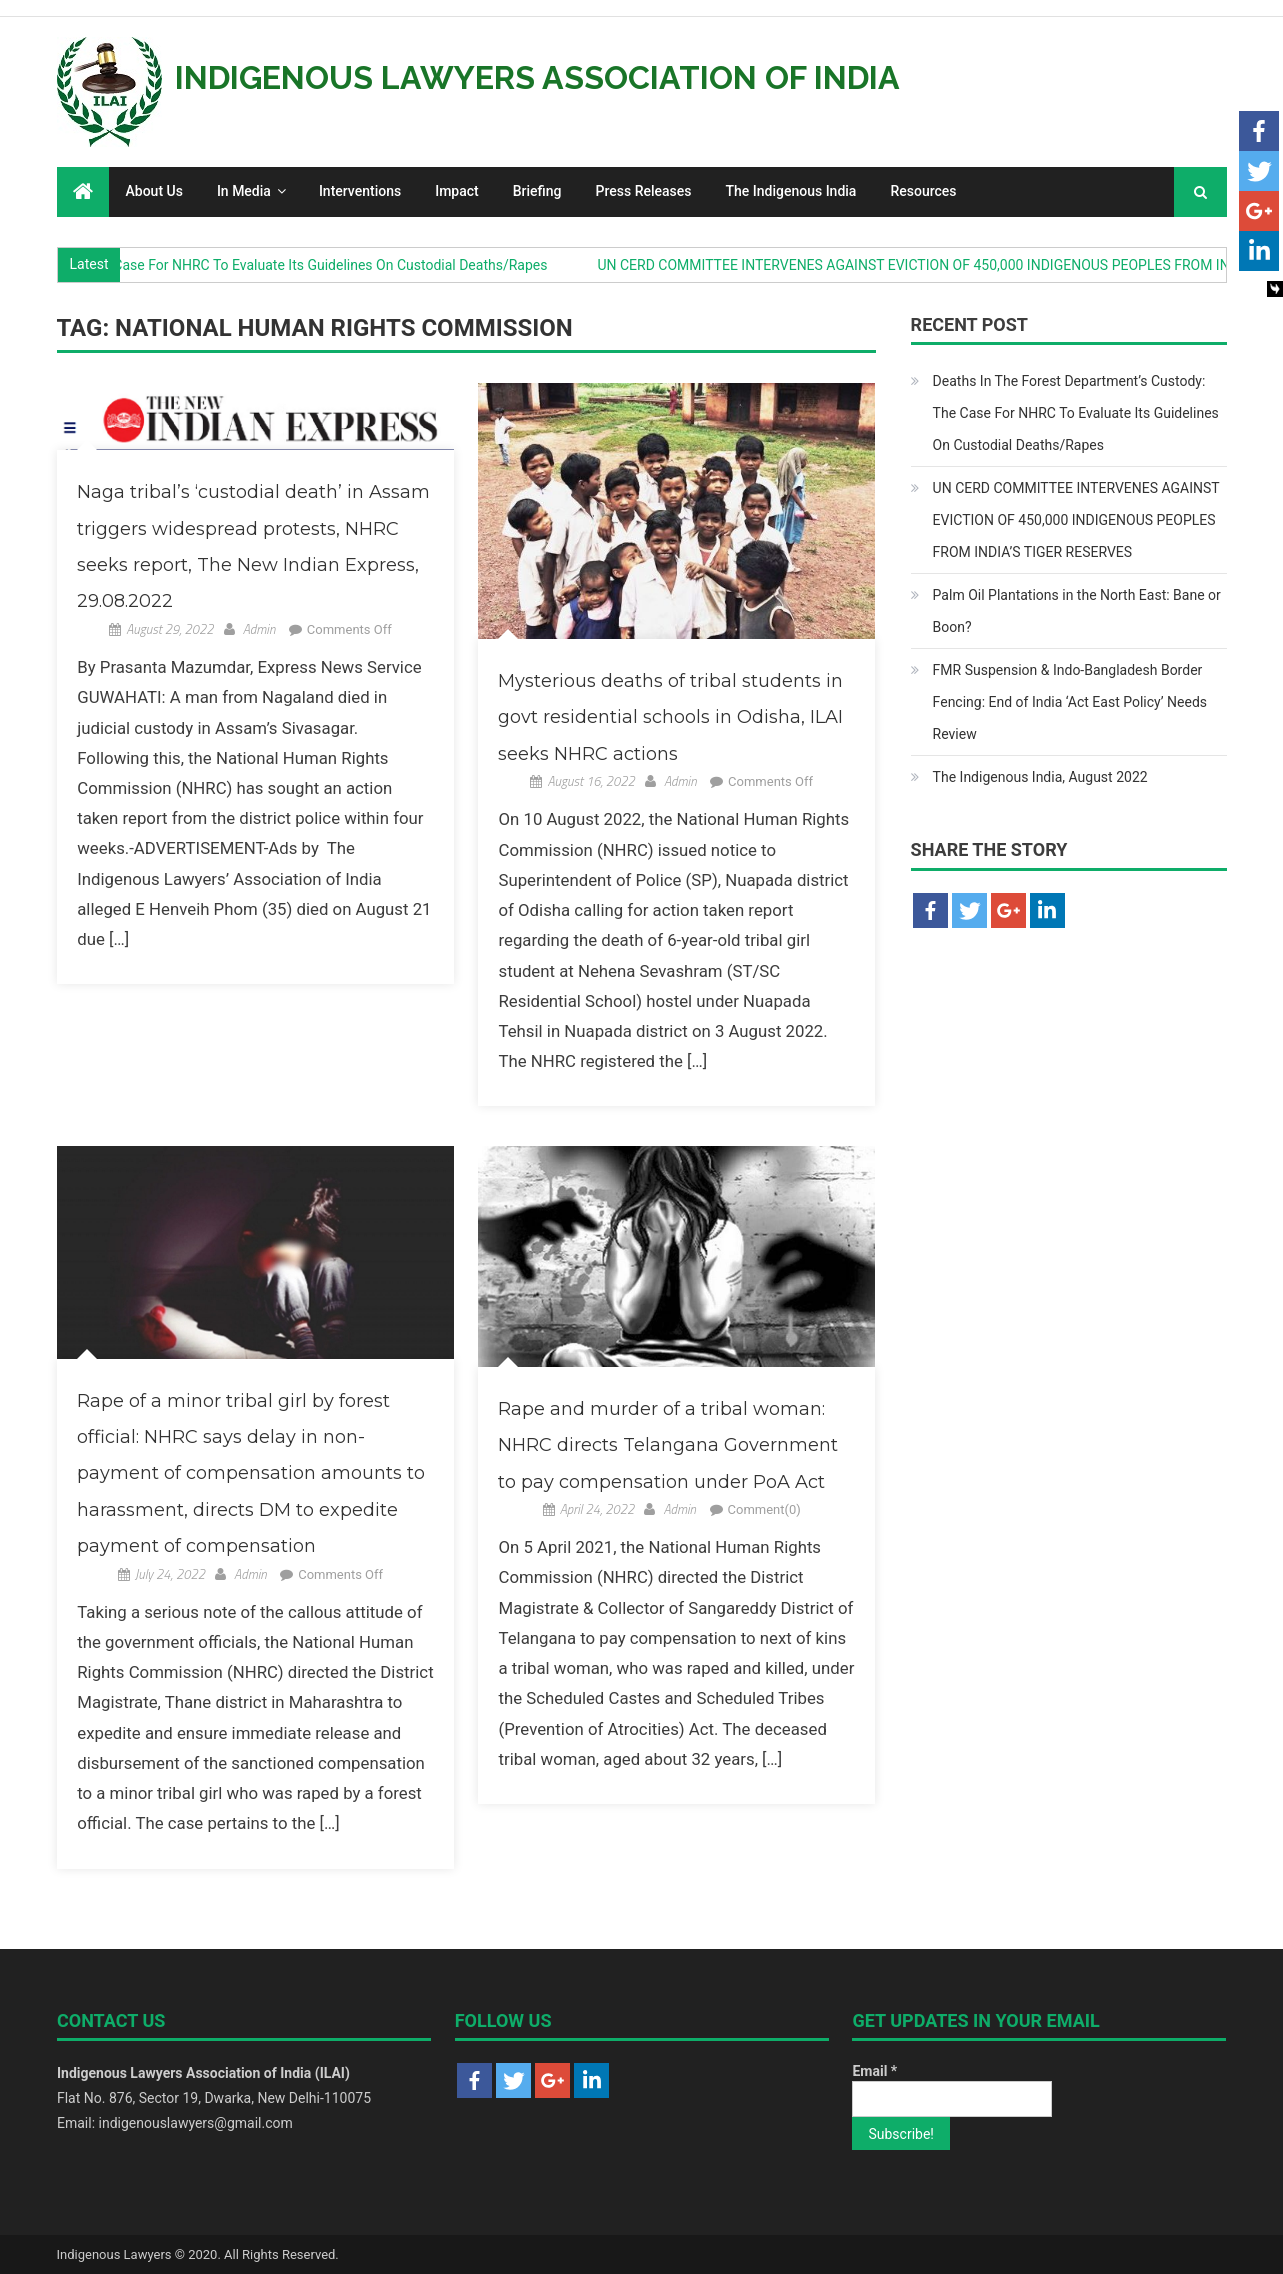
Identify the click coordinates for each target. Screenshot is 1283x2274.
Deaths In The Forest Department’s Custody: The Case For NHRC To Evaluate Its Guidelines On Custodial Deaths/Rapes (1076, 413)
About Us (154, 191)
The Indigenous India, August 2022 (1040, 777)
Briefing (537, 191)
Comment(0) (764, 1509)
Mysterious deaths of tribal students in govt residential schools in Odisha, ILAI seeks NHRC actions (670, 717)
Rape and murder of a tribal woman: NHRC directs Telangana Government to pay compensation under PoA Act (668, 1445)
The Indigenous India (791, 191)
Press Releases (644, 191)
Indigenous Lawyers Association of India (537, 77)
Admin (259, 629)
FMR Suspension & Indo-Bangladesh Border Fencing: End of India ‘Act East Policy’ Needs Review (1070, 702)
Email (874, 2071)
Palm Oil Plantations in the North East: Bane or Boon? (1077, 611)
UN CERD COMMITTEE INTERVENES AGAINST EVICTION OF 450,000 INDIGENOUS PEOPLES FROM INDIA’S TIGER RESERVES (1076, 520)
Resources (923, 191)
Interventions (360, 191)
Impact (457, 191)
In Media (244, 191)
